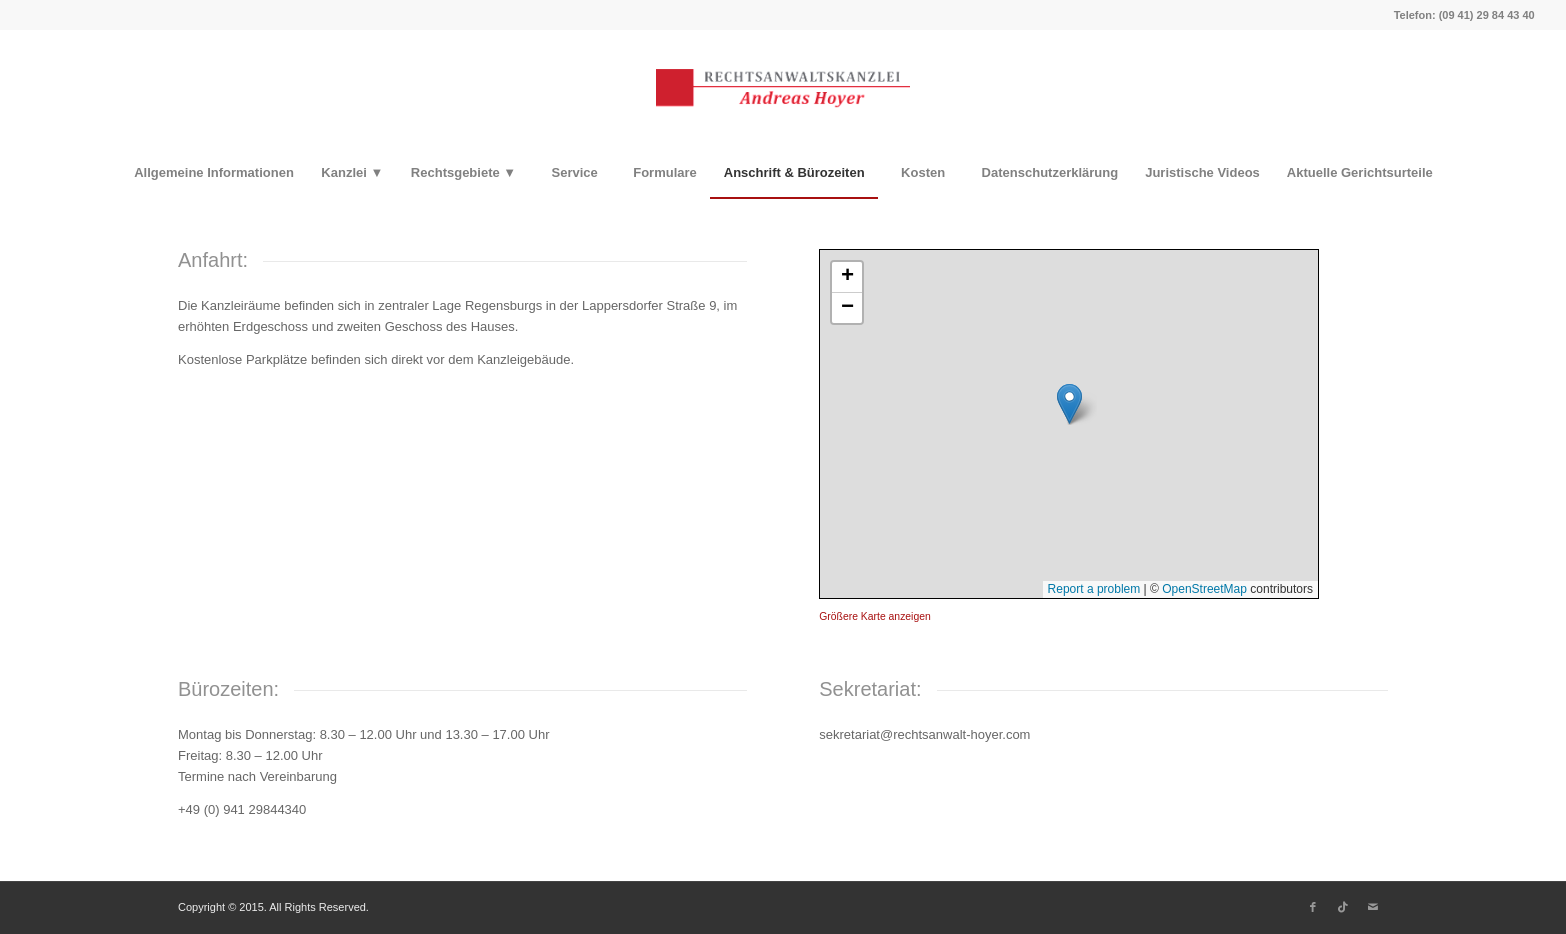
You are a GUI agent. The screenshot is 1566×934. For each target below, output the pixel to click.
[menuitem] (213, 173)
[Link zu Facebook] (1313, 907)
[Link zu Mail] (1373, 907)
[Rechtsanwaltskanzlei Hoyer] (783, 89)
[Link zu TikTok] (1343, 907)
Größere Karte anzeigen (874, 616)
